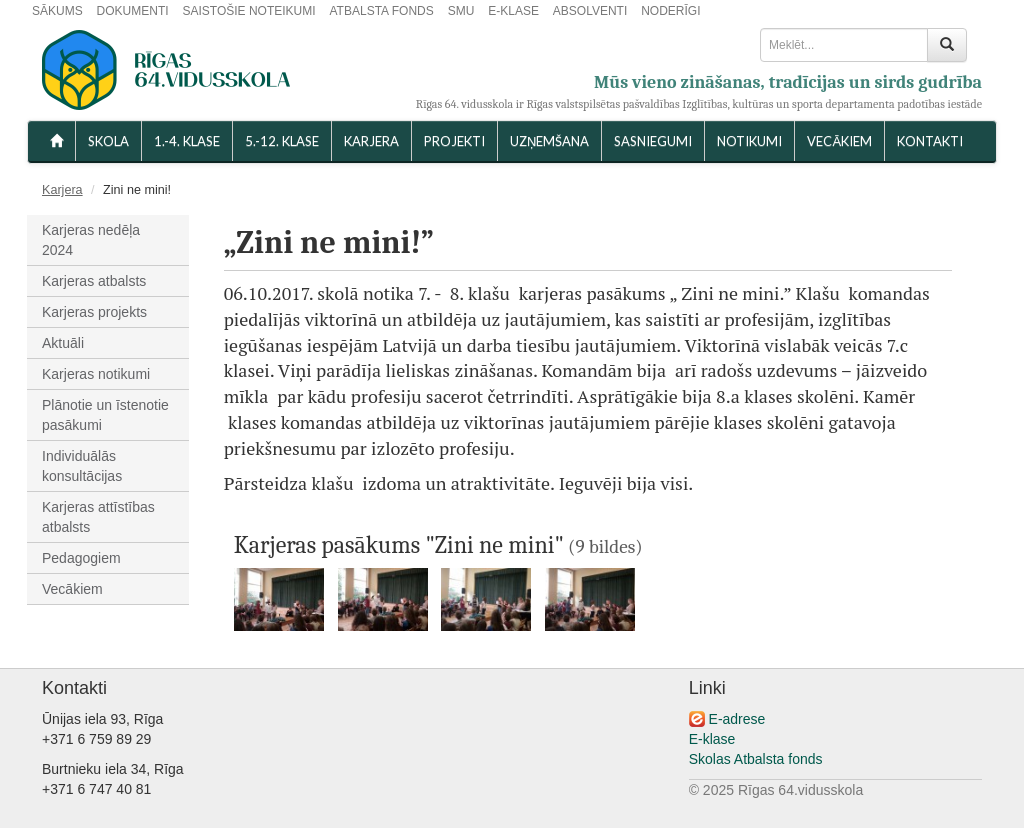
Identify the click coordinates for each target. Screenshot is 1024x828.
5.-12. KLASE (282, 141)
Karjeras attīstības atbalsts (98, 517)
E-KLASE (513, 11)
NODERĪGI (670, 11)
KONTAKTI (930, 141)
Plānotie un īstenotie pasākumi (105, 415)
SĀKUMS (57, 11)
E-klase (712, 739)
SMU (461, 11)
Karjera (371, 141)
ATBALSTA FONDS (382, 11)
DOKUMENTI (133, 11)
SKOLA (108, 141)
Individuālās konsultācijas (82, 466)
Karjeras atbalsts (94, 281)
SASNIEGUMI (653, 141)
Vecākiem (72, 589)
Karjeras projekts (94, 312)
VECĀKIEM (839, 141)
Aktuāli (63, 343)
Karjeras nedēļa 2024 (91, 240)
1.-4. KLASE (187, 141)
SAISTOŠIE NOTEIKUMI (248, 11)
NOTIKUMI (749, 141)
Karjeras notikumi (96, 374)
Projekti (454, 141)
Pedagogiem (81, 558)
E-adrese (737, 719)
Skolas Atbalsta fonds (756, 759)
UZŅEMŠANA (549, 141)
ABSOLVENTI (590, 11)
